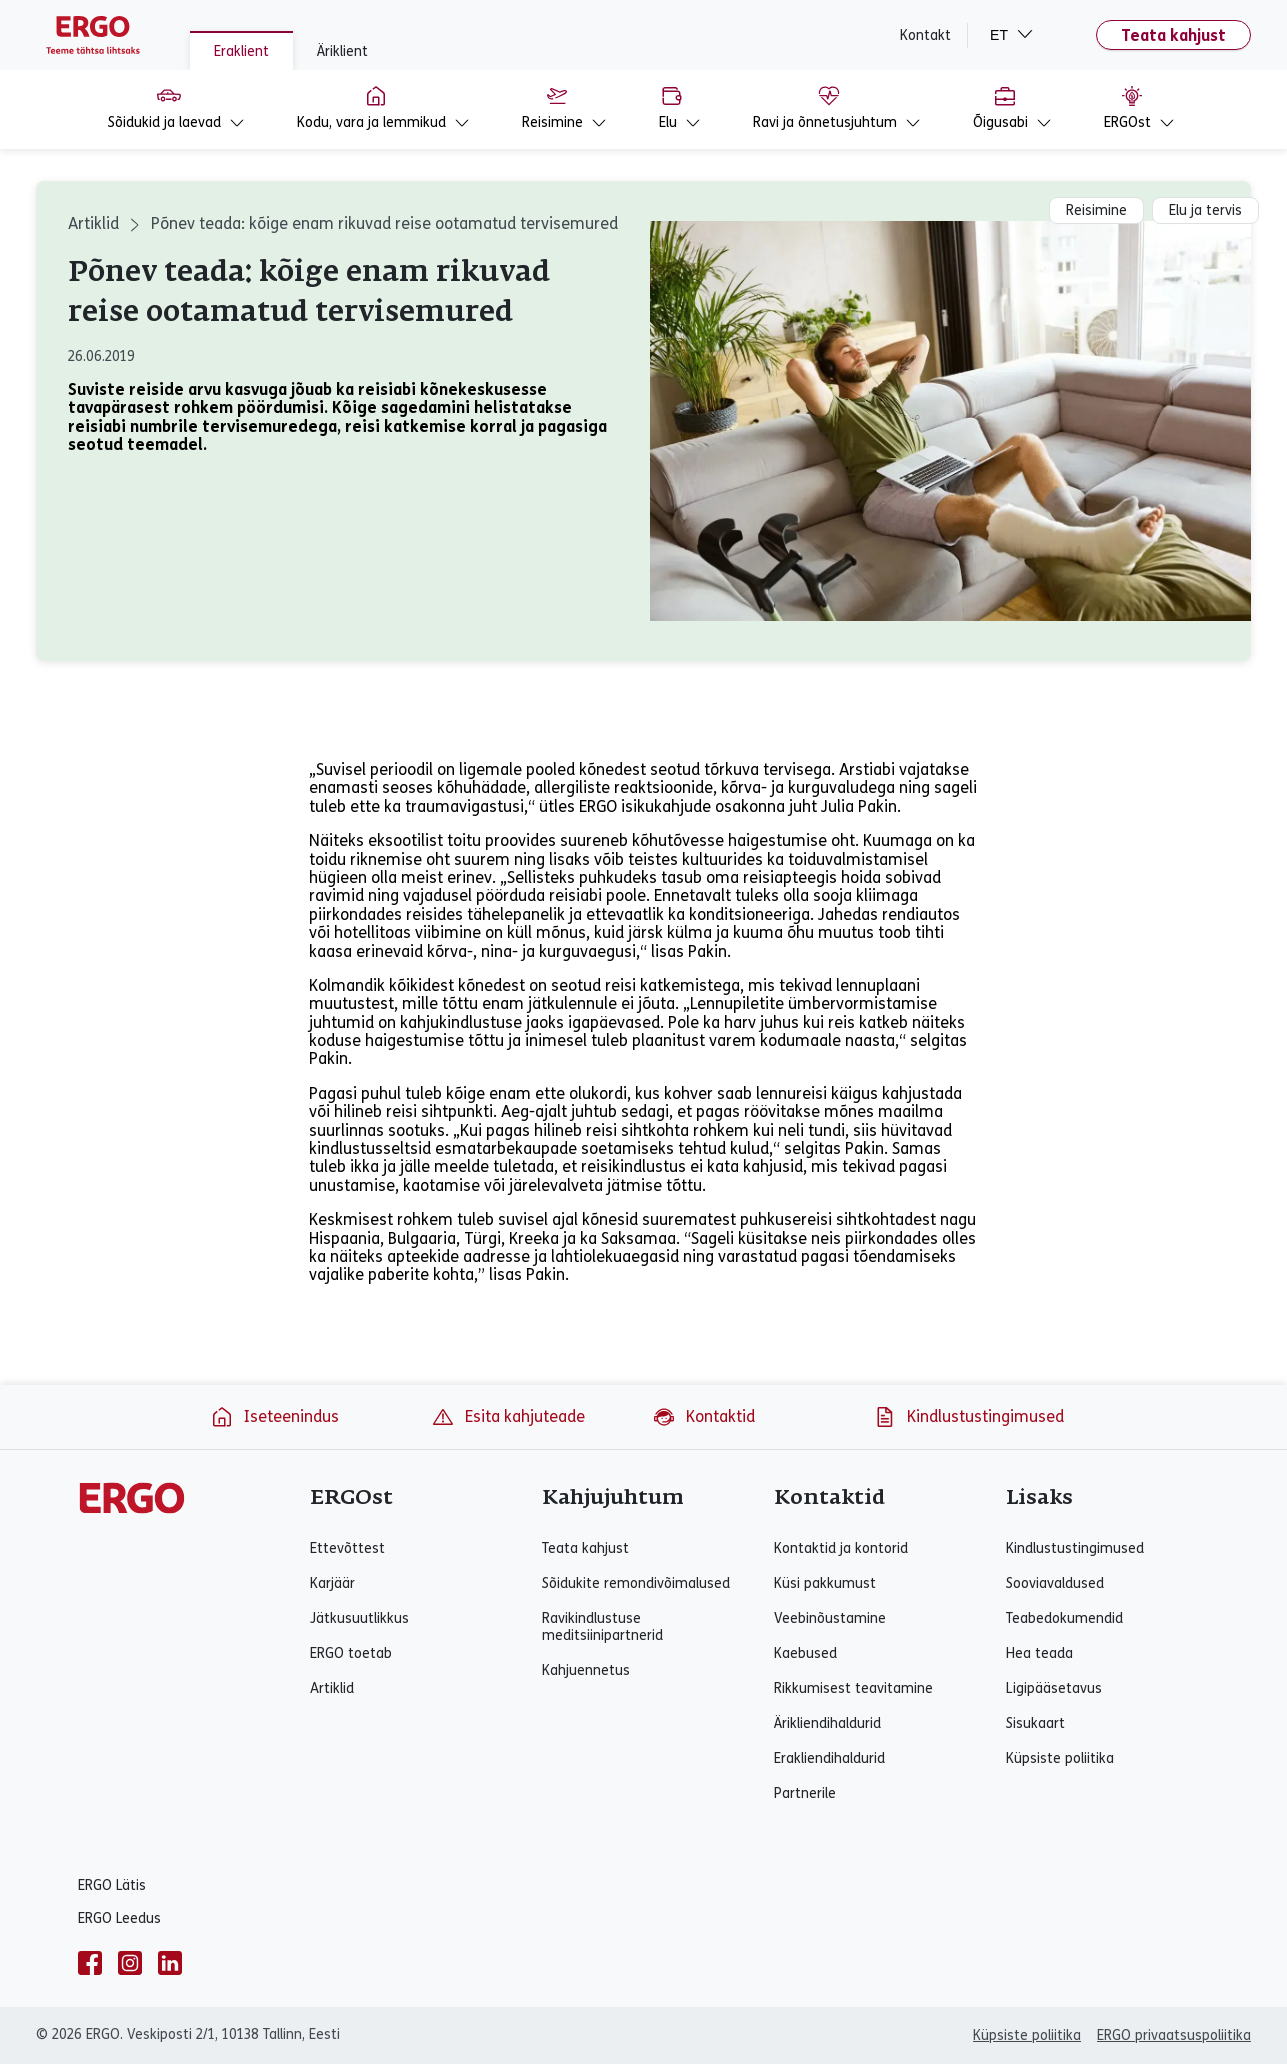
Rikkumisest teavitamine (853, 1688)
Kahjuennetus (586, 1670)
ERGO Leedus (119, 1918)
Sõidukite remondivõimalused (636, 1583)
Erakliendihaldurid (829, 1758)
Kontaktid (703, 1417)
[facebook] (90, 1963)
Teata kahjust (1173, 35)
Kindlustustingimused (968, 1417)
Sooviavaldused (1055, 1583)
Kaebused (805, 1653)
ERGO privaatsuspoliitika (1174, 2035)
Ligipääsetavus (1054, 1688)
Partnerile (805, 1793)
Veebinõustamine (830, 1618)
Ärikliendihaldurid (827, 1723)
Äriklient (342, 51)
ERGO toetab (351, 1653)
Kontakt (925, 35)
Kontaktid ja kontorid (841, 1548)
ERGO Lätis (112, 1885)
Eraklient (241, 51)
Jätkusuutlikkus (359, 1618)
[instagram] (130, 1963)
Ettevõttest (347, 1548)
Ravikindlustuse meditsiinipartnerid (602, 1627)
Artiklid (93, 223)
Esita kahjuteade (508, 1417)
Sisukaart (1035, 1723)
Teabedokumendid (1064, 1618)
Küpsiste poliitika (1060, 1758)
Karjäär (332, 1583)
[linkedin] (170, 1963)
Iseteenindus (274, 1417)
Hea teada (1039, 1653)
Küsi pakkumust (825, 1583)
